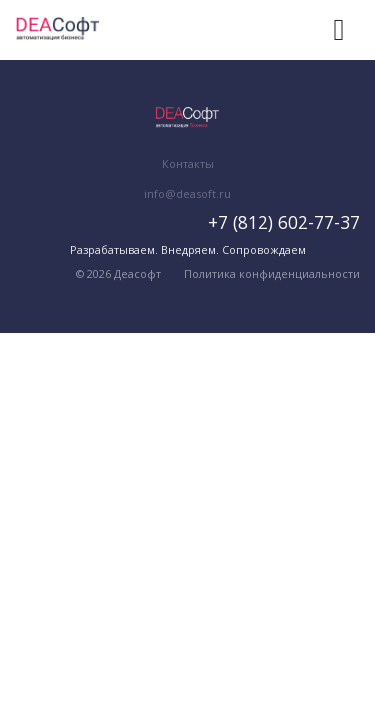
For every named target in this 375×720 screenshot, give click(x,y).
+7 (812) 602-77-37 (284, 222)
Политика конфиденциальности (272, 273)
